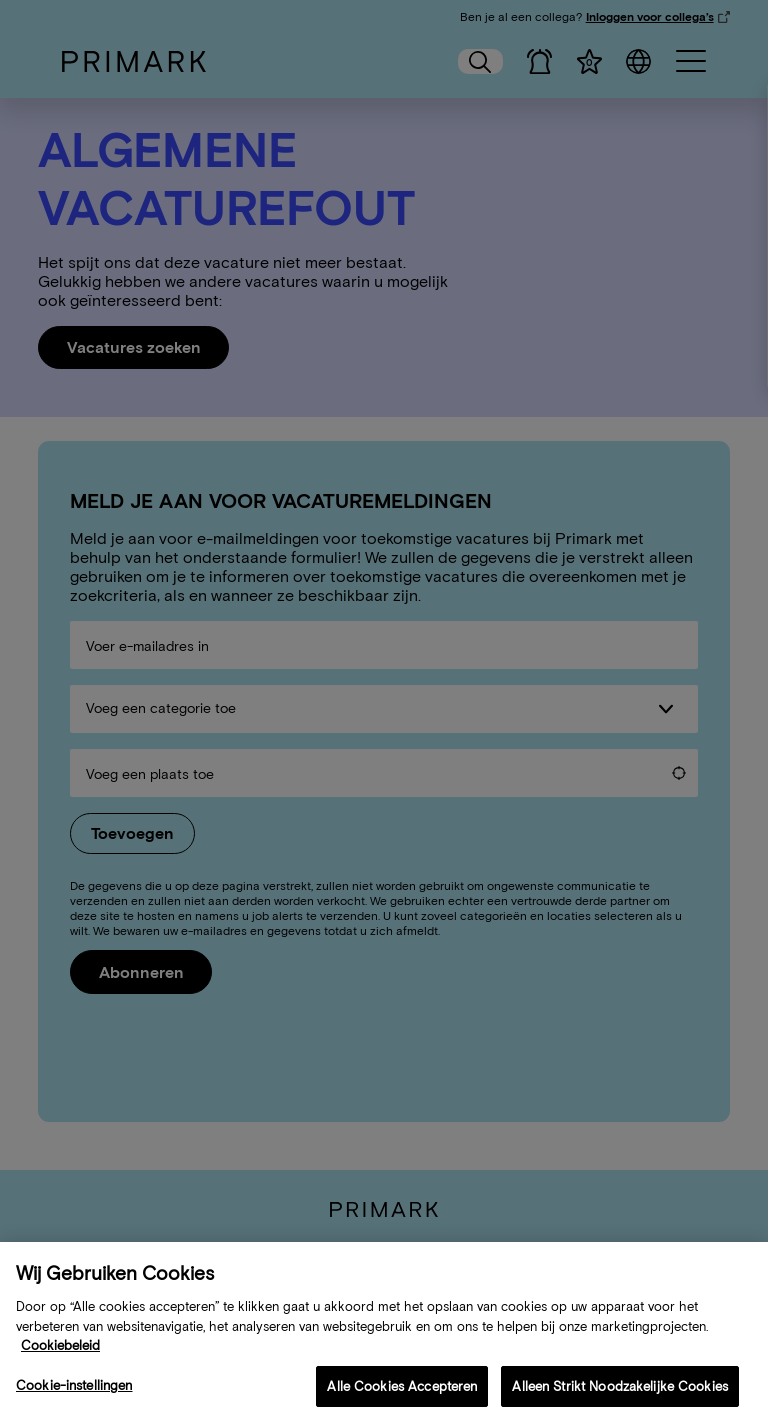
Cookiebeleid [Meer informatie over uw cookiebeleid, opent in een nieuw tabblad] (60, 1362)
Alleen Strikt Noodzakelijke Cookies (620, 1402)
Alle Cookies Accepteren (402, 1402)
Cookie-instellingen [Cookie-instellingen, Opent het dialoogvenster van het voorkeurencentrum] (74, 1401)
